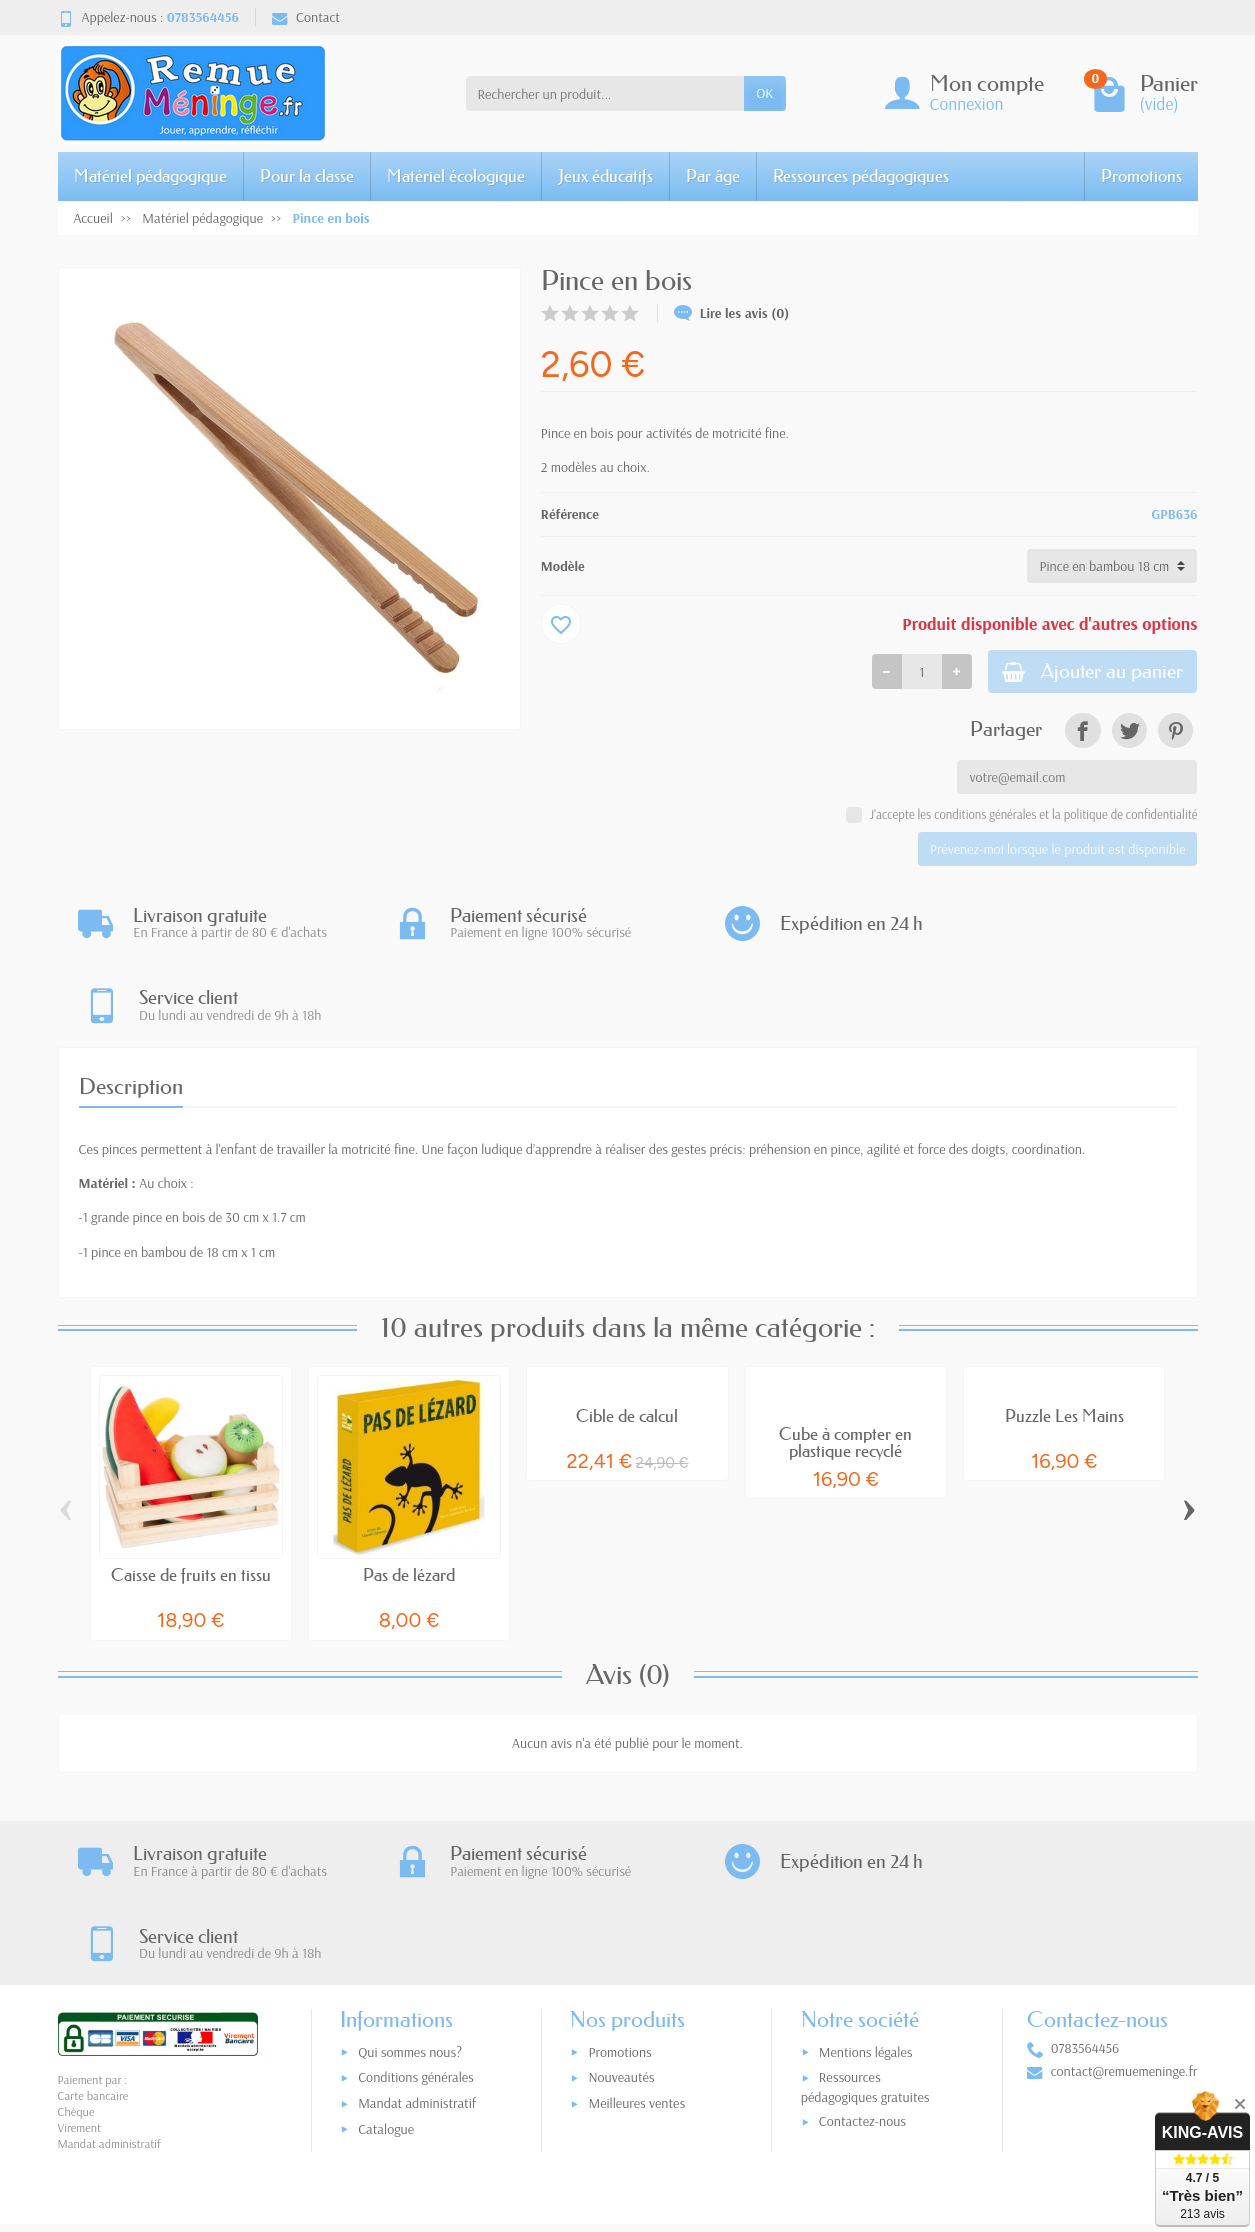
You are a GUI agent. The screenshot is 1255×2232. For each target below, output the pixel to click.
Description (131, 1007)
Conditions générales (416, 1920)
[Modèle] (1112, 566)
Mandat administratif (417, 1946)
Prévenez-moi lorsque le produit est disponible (1057, 852)
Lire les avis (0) (732, 313)
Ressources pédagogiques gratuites (865, 1929)
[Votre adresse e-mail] (585, 2108)
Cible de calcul (627, 1336)
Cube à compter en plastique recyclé (845, 1364)
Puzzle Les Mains (1064, 1336)
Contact (306, 17)
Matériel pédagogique (150, 175)
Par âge (713, 175)
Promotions (1141, 175)
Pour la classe (307, 175)
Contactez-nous (862, 1964)
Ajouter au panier (1084, 672)
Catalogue (386, 1972)
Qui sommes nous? (410, 1895)
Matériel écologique (456, 175)
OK (764, 93)
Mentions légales (866, 1895)
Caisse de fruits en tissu (191, 1496)
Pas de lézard (409, 1496)
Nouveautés (621, 1920)
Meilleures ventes (636, 1946)
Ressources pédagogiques (861, 175)
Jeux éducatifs (605, 175)
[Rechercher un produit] (605, 93)
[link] (1082, 733)
